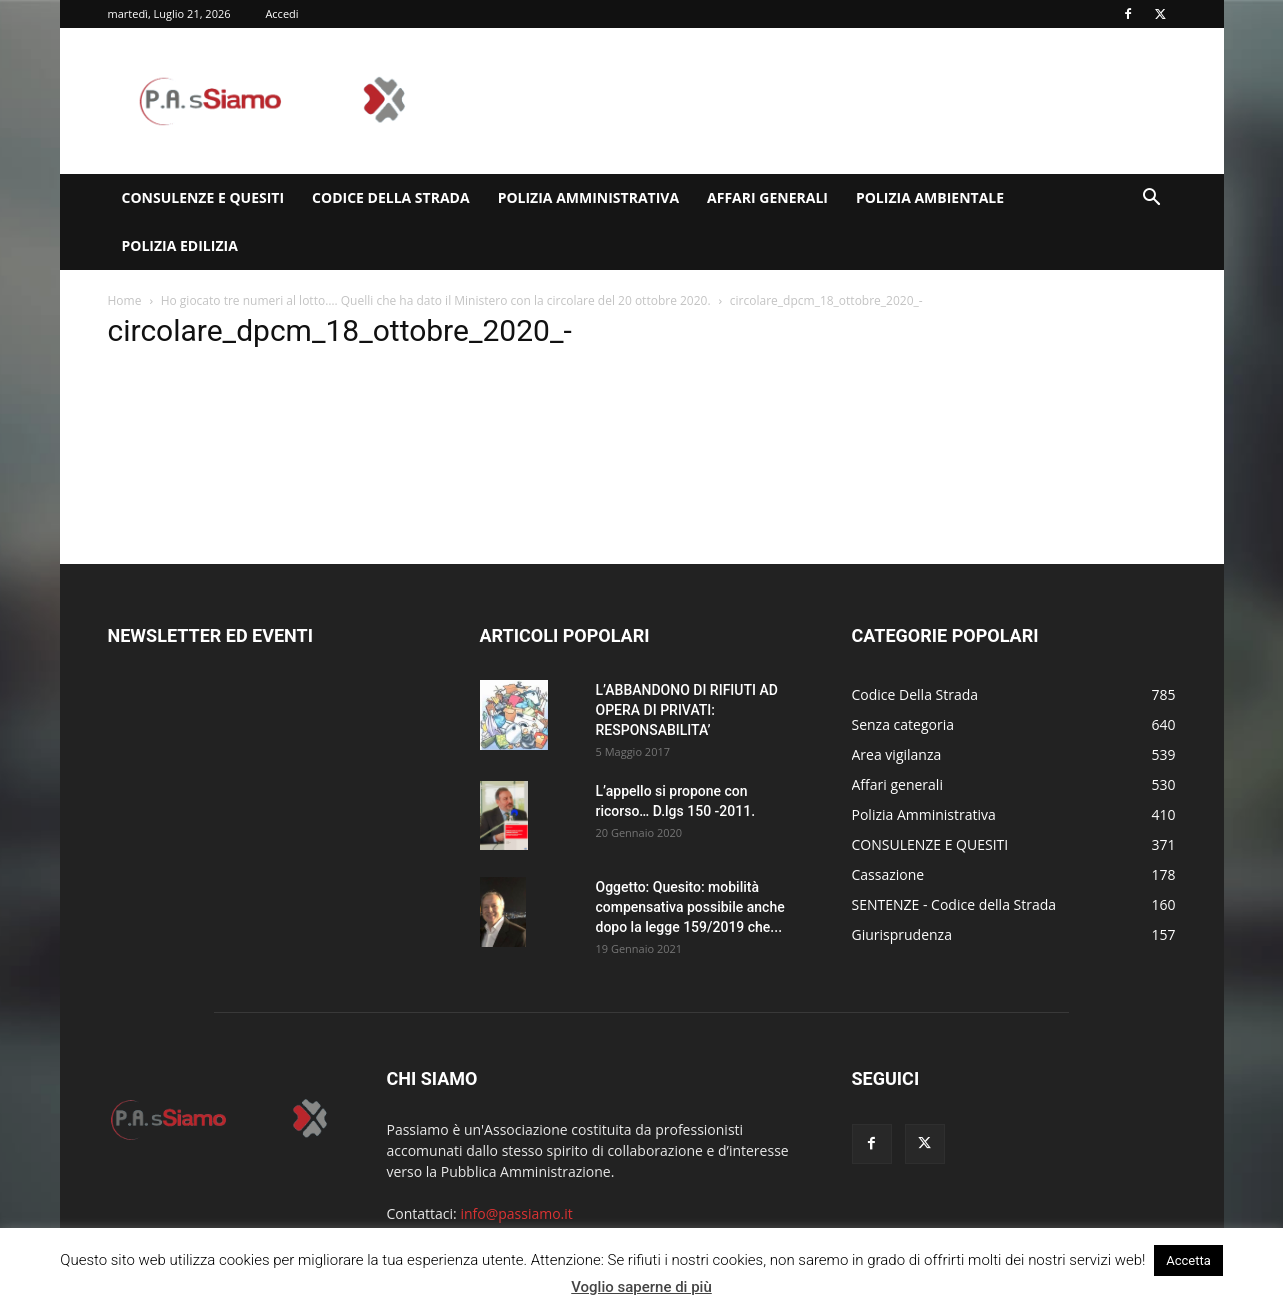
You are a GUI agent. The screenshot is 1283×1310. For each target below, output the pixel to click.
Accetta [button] (1188, 1260)
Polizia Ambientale (930, 197)
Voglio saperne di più (641, 1287)
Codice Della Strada (391, 197)
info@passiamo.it (516, 1213)
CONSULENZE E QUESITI (203, 197)
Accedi (281, 13)
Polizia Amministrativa (588, 197)
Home (125, 300)
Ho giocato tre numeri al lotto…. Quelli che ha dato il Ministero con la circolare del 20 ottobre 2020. (436, 300)
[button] (1152, 199)
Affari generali (767, 197)
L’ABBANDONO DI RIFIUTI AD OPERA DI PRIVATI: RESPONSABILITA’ (687, 710)
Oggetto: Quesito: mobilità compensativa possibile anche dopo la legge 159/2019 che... (690, 907)
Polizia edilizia (180, 245)
